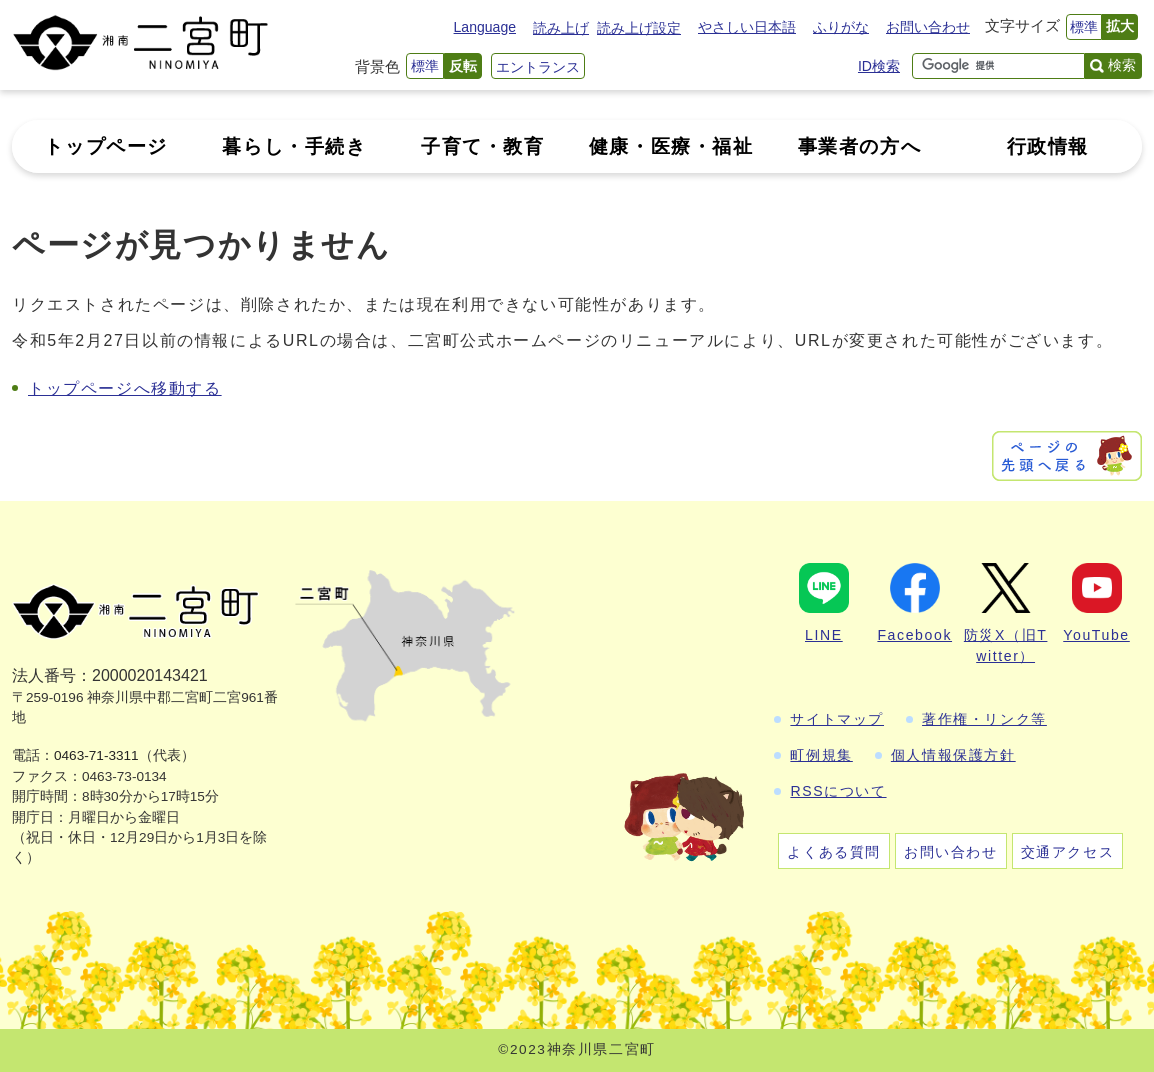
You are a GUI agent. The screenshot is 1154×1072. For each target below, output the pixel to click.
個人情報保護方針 (953, 755)
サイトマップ (837, 719)
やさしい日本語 (747, 27)
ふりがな (841, 27)
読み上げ (561, 28)
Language (485, 27)
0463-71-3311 (96, 755)
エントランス (538, 67)
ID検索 (879, 66)
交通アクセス (1068, 852)
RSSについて (838, 791)
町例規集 (821, 755)
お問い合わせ (928, 27)
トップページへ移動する (125, 388)
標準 (1084, 27)
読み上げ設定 (639, 28)
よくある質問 (834, 852)
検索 (1122, 65)
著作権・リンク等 (984, 719)
